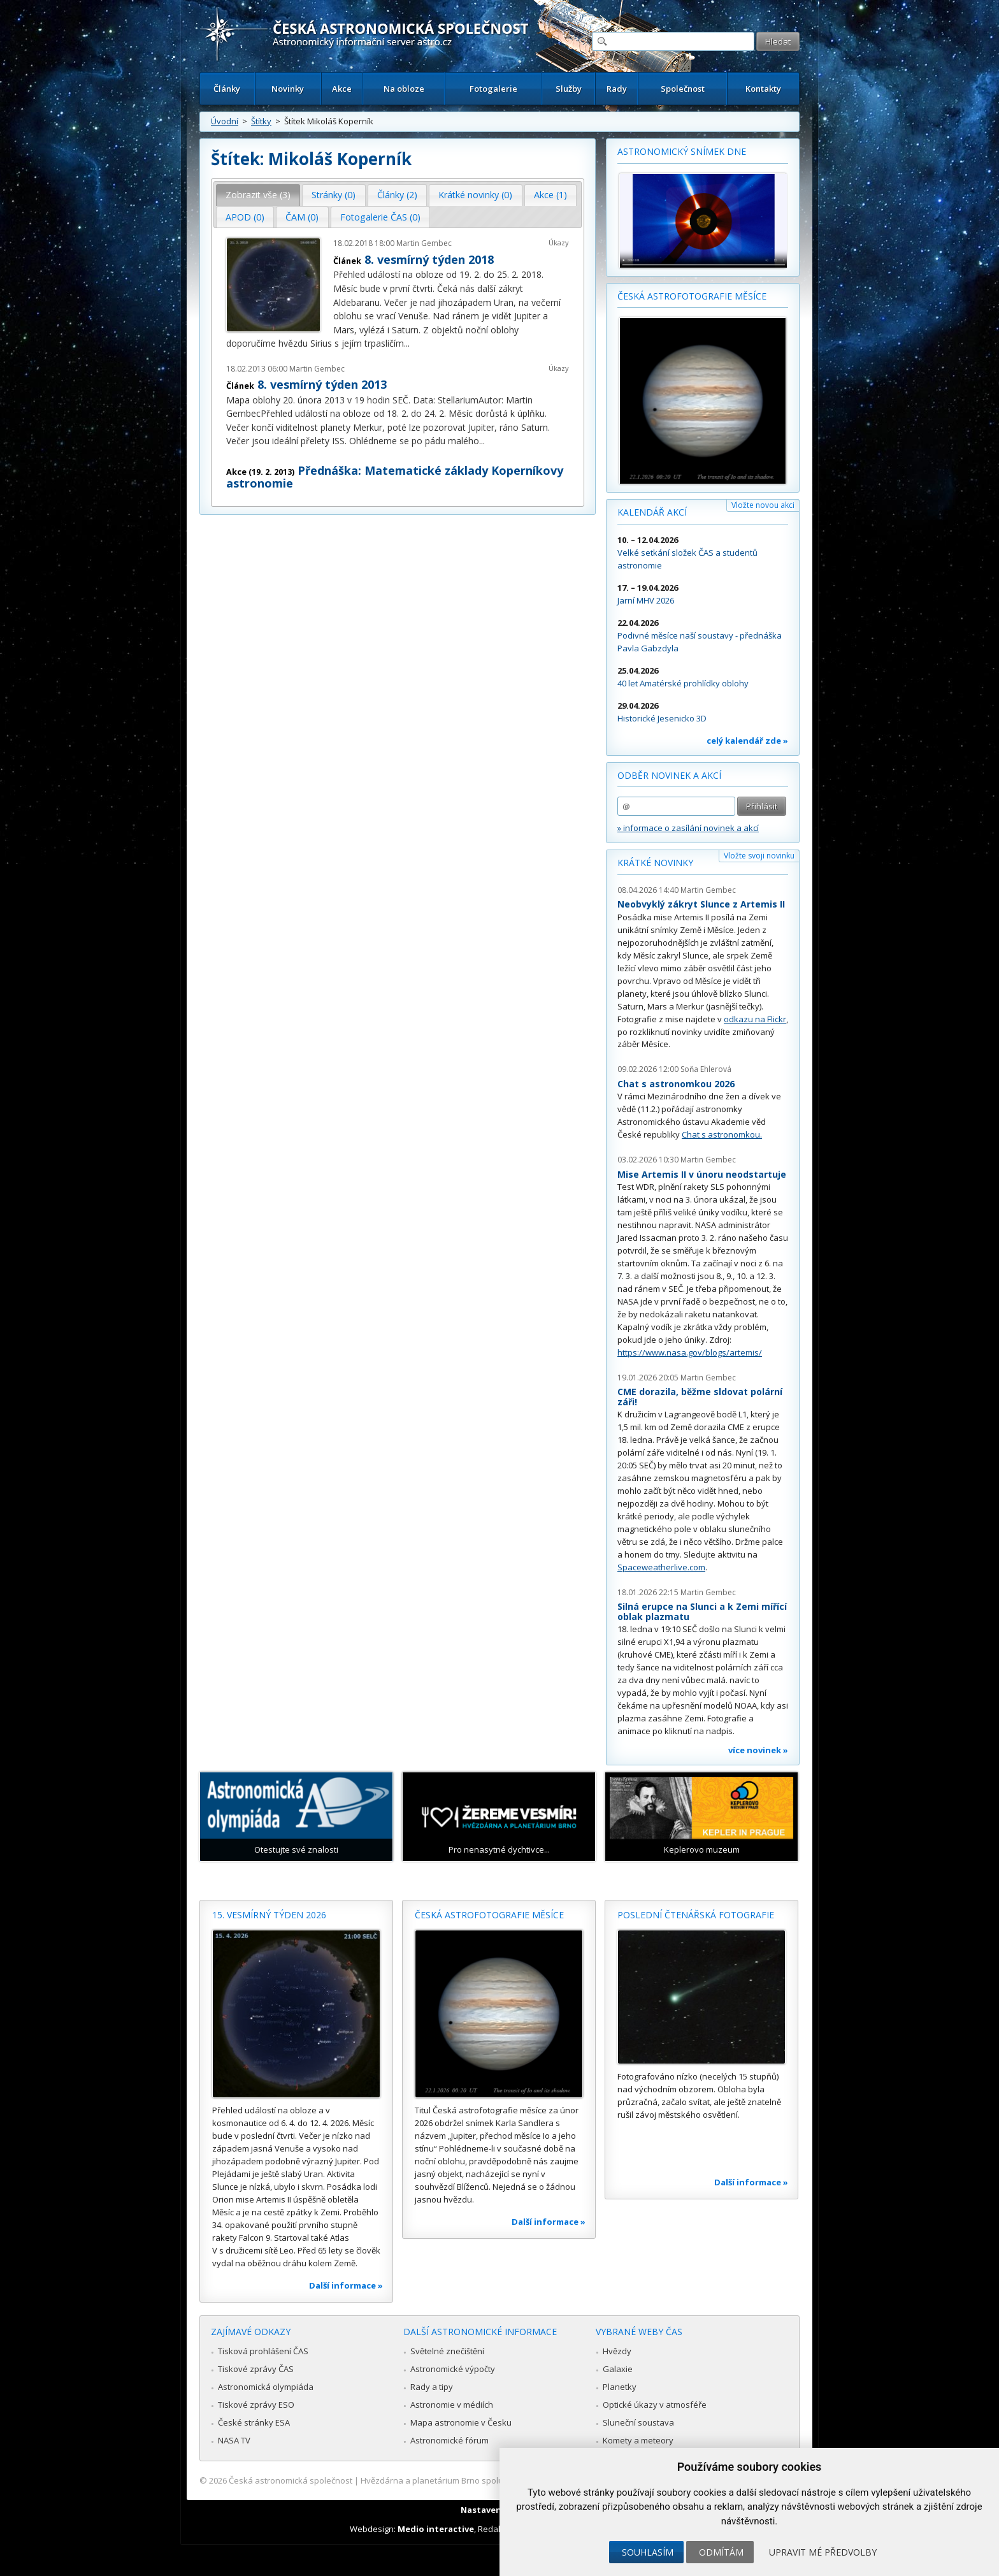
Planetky (619, 2386)
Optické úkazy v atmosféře (655, 2404)
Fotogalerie (493, 88)
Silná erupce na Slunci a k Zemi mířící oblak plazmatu (702, 1611)
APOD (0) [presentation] (245, 217)
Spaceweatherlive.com (661, 1567)
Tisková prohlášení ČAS (263, 2351)
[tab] (258, 195)
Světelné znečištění (447, 2351)
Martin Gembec (424, 243)
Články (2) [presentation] (397, 195)
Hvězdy (617, 2351)
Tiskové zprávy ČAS (256, 2369)
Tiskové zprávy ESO (256, 2404)
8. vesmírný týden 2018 (429, 259)
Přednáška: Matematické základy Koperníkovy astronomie (394, 477)
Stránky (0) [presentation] (334, 195)
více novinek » (758, 1750)
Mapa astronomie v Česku (461, 2422)
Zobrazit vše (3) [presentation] (258, 195)
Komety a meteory (638, 2440)
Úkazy (559, 242)
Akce (342, 88)
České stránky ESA (254, 2422)
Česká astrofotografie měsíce (691, 296)
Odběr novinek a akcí (669, 775)
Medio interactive (436, 2529)
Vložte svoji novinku (759, 855)
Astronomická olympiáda (265, 2386)
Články (226, 88)
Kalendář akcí (652, 512)
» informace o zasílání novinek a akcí (688, 828)
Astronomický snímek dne (681, 151)
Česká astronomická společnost (290, 2480)
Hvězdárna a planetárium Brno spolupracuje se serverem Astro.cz (488, 2480)
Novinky (287, 88)
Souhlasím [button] (647, 2552)
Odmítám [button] (721, 2552)
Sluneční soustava (638, 2422)
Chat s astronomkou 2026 (676, 1084)
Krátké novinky (655, 863)
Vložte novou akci (762, 505)
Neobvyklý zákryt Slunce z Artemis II (701, 904)
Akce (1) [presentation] (550, 195)
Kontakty (763, 88)
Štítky (261, 121)
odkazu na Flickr (755, 1019)
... (407, 343)
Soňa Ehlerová (705, 1069)
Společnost (683, 88)
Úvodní (224, 121)
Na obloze (404, 88)
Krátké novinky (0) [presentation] (475, 195)
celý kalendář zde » (747, 740)
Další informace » (346, 2285)
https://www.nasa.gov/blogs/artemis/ (689, 1352)
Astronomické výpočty (452, 2369)
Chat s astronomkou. (722, 1134)
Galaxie (618, 2369)
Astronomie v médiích (451, 2404)
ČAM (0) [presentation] (302, 217)
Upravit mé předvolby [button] (823, 2552)
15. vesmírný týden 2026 (269, 1915)
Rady (617, 88)
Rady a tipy (431, 2386)
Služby (569, 88)
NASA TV (234, 2440)
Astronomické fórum (449, 2440)
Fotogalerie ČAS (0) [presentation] (380, 217)
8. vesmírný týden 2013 (322, 384)
